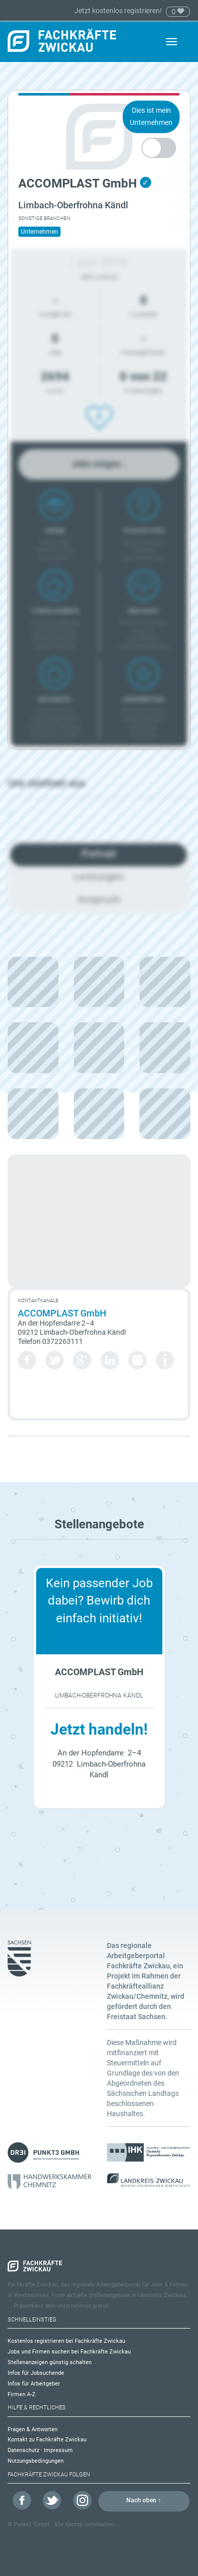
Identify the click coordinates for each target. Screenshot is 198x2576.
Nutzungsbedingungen (36, 2461)
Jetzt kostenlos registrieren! (118, 11)
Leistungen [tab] (98, 876)
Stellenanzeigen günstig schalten (50, 2362)
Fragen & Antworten (33, 2429)
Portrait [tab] (98, 853)
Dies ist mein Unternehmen (151, 116)
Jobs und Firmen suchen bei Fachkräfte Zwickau (69, 2351)
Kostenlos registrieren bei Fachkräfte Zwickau (66, 2341)
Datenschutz (23, 2450)
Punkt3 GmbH (31, 2524)
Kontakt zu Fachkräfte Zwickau (47, 2439)
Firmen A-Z (22, 2394)
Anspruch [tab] (98, 899)
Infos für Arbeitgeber (34, 2383)
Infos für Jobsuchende (36, 2373)
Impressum (58, 2450)
